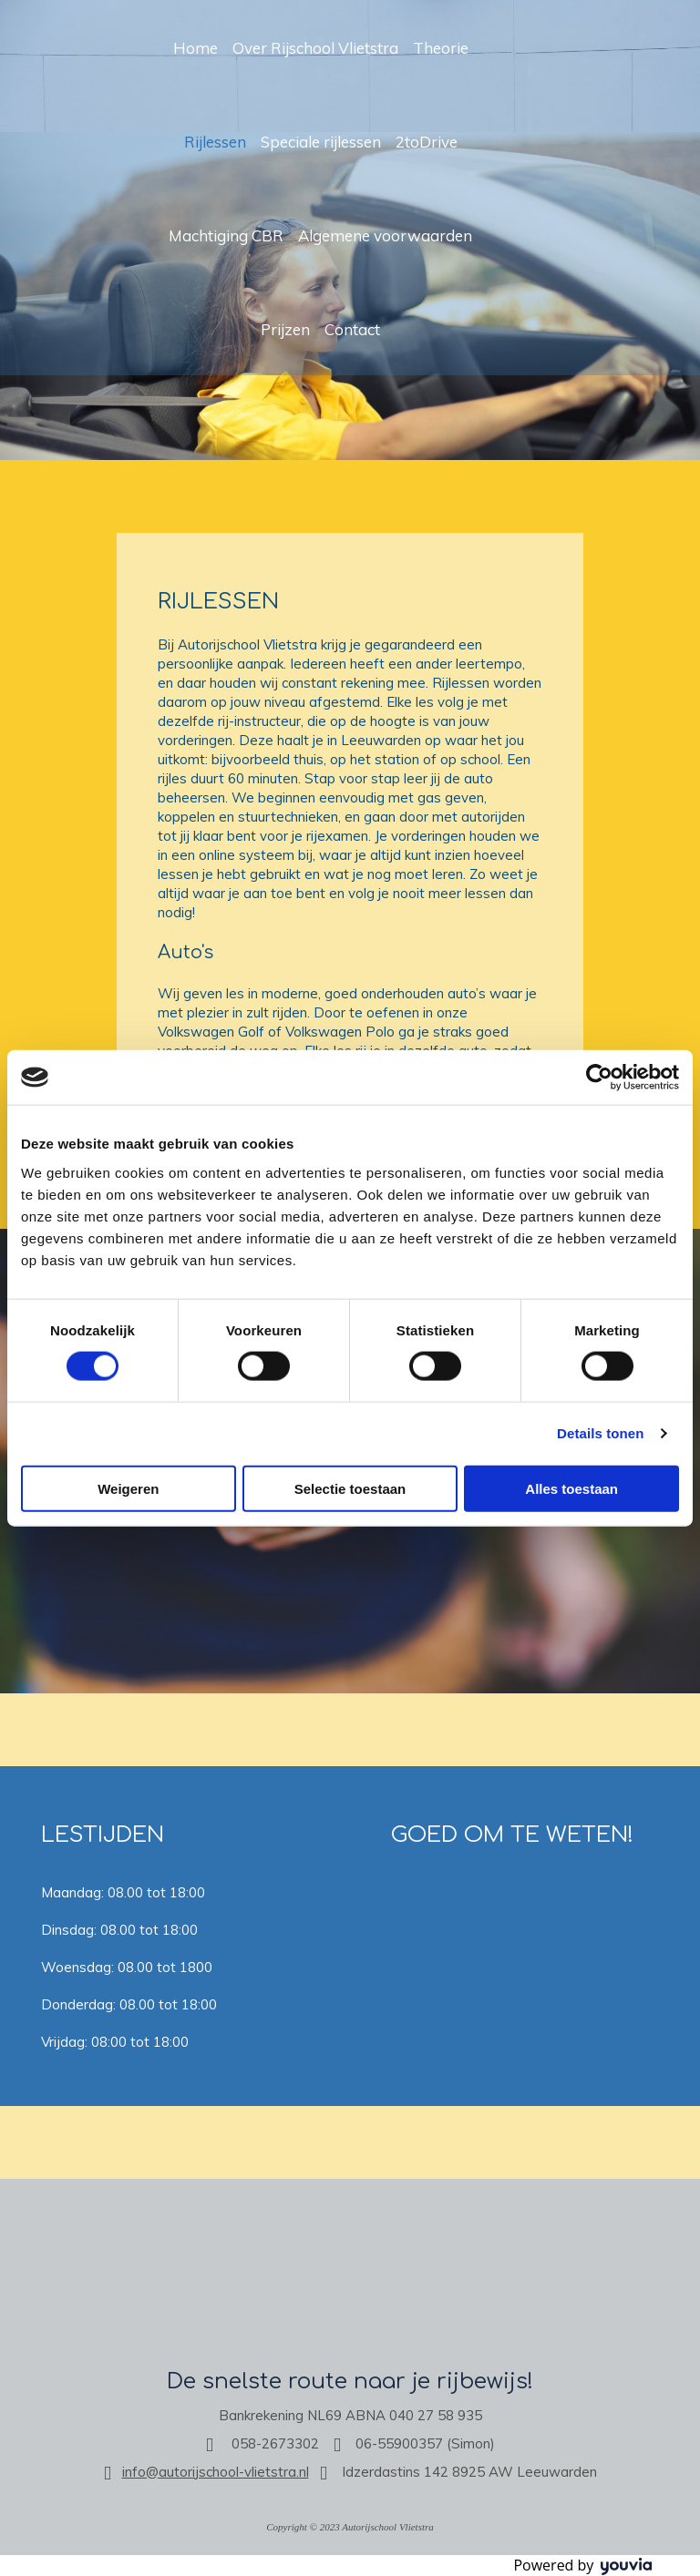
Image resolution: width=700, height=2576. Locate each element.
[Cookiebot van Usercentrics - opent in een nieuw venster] (599, 1077)
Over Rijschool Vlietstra (315, 47)
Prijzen (285, 329)
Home (195, 47)
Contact (352, 329)
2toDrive (427, 141)
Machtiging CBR (226, 235)
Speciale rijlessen (321, 141)
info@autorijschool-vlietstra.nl (215, 2471)
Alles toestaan (571, 1488)
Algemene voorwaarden (385, 235)
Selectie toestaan (350, 1488)
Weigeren (128, 1488)
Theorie (440, 47)
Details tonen (600, 1433)
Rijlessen (215, 141)
